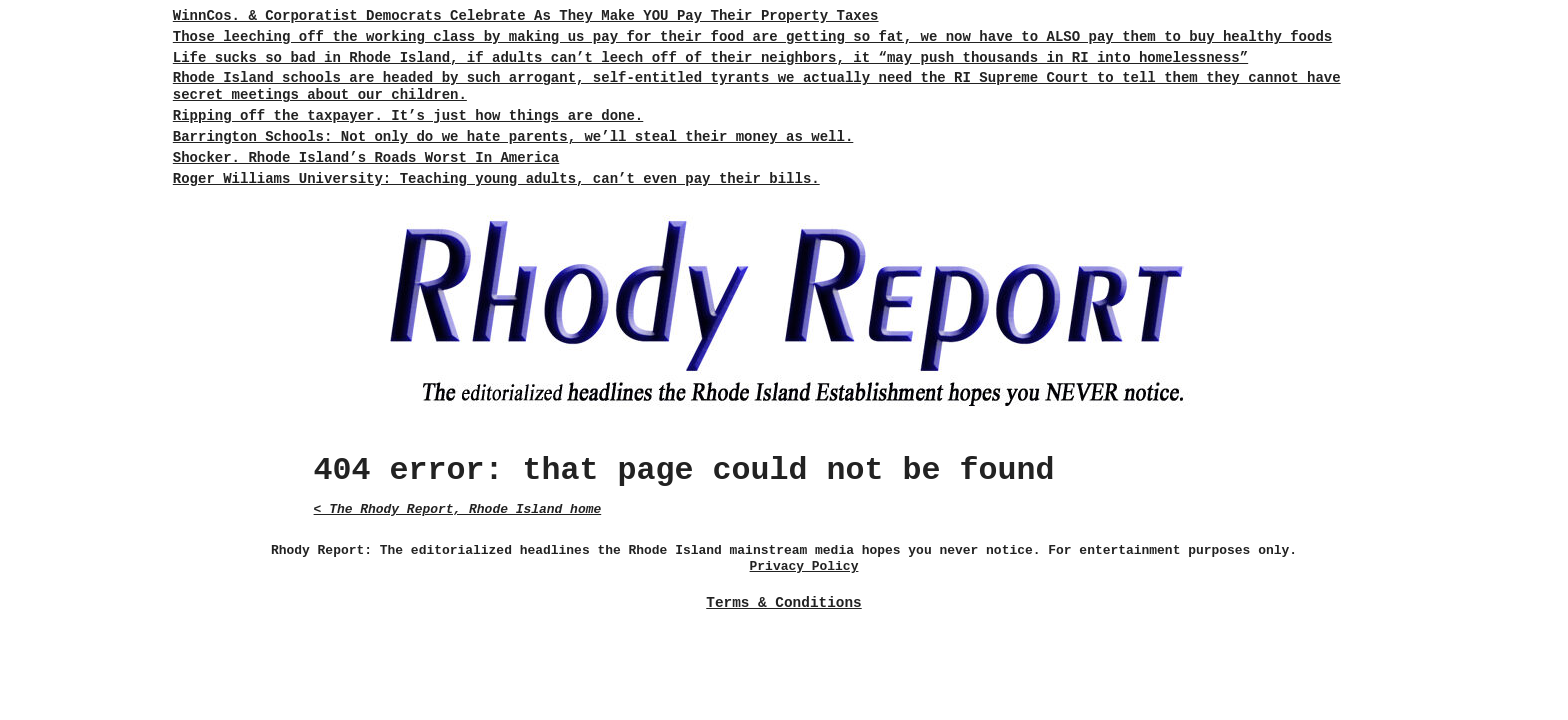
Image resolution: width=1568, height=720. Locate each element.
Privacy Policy (804, 566)
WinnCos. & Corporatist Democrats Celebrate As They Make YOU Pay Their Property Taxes (526, 16)
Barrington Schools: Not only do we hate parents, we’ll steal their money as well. (513, 137)
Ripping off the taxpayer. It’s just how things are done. (408, 116)
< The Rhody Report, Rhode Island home (458, 509)
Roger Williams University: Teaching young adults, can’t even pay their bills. (496, 179)
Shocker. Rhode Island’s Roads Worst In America (366, 158)
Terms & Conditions (783, 603)
